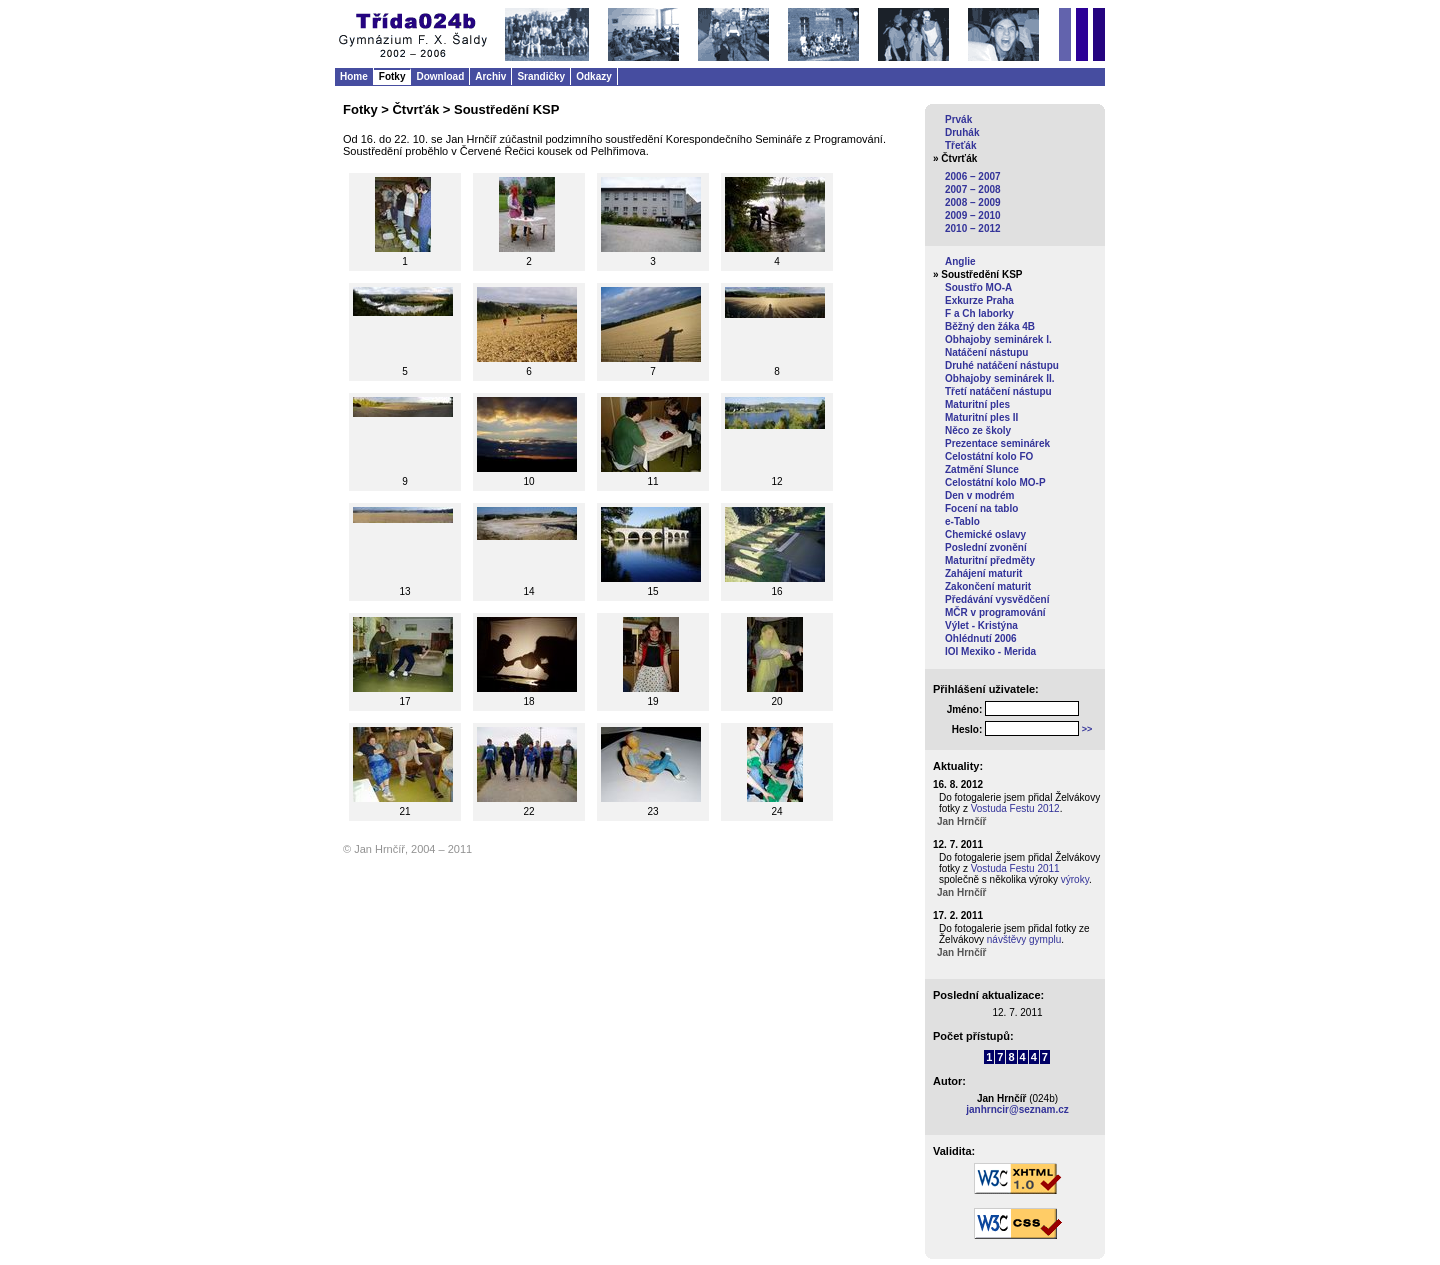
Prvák (958, 119)
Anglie (960, 261)
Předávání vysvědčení (997, 599)
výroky (1075, 879)
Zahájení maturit (983, 573)
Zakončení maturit (988, 586)
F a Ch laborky (979, 313)
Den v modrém (979, 495)
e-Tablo (962, 521)
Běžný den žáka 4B (990, 326)
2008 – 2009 (973, 202)
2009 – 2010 (973, 215)
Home (354, 76)
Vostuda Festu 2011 (1015, 868)
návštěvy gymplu (1024, 939)
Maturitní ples (977, 404)
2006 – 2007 (973, 176)
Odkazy (594, 76)
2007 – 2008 (973, 189)
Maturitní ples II (981, 417)
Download (440, 76)
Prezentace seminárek (997, 443)
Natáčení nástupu (986, 352)
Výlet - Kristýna (981, 625)
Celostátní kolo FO (989, 456)
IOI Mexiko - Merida (990, 651)
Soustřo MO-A (978, 287)
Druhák (962, 132)
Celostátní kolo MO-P (995, 482)
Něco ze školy (978, 430)
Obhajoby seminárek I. (998, 339)
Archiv (490, 76)
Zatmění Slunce (982, 469)
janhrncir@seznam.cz (1017, 1109)
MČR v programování (995, 612)
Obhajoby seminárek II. (999, 378)
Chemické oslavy (985, 534)
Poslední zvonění (986, 547)
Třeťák (960, 145)
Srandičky (541, 76)
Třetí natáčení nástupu (998, 391)
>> (1087, 729)
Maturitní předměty (990, 560)
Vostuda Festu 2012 (1015, 808)
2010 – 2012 (973, 228)
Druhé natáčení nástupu (1002, 365)
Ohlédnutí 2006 (981, 638)
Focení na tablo (981, 508)
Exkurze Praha (979, 300)
